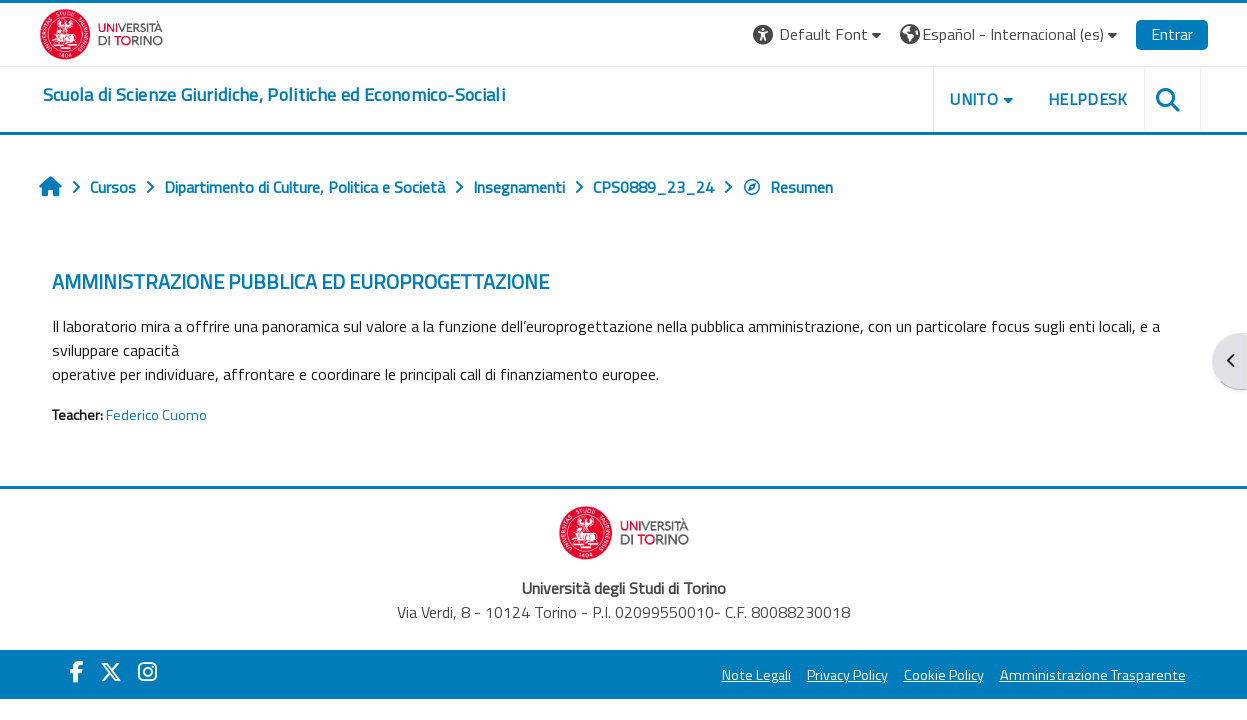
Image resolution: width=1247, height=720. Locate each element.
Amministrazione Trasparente (1093, 675)
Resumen (787, 187)
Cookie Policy (944, 675)
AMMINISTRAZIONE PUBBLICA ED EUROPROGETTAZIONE (300, 281)
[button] (819, 34)
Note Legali (756, 675)
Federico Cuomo (156, 415)
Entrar (1172, 34)
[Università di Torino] (101, 32)
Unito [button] (974, 99)
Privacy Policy (847, 675)
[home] (274, 95)
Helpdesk (1088, 99)
